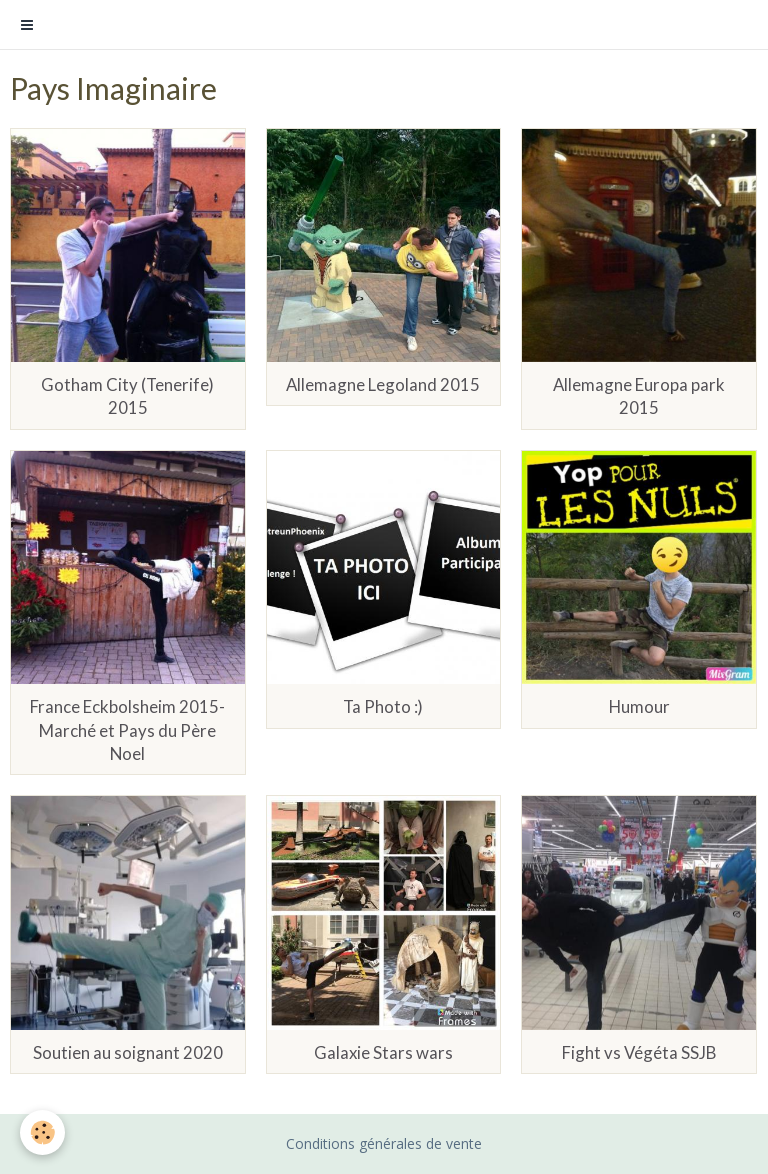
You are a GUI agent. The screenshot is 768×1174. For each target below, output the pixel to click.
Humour (639, 707)
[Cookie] (42, 1132)
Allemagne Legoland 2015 (383, 384)
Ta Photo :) (383, 707)
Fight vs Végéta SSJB (639, 1052)
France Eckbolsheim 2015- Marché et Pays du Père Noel (127, 730)
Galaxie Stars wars (383, 1052)
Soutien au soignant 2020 (128, 1052)
